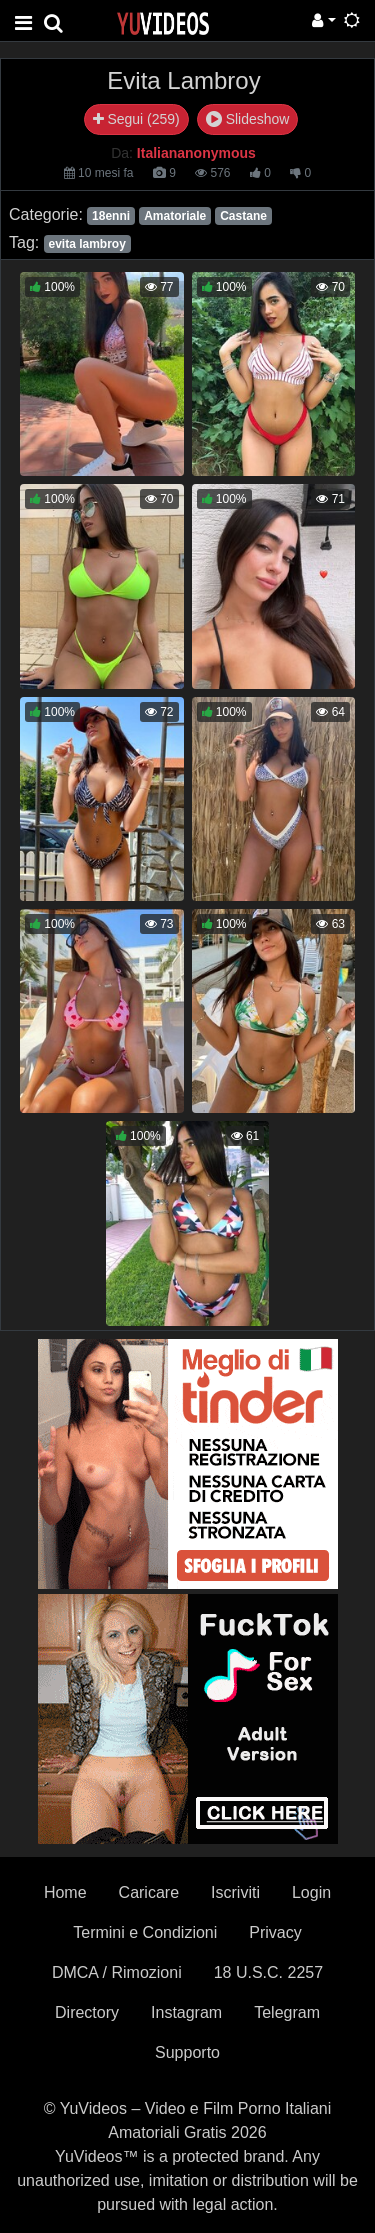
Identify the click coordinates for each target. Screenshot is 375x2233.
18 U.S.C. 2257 (268, 1972)
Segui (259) (136, 119)
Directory (87, 2012)
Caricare (149, 1892)
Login (311, 1892)
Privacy (275, 1932)
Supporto (187, 2052)
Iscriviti (235, 1892)
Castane (243, 216)
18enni (111, 216)
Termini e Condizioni (145, 1932)
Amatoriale (175, 216)
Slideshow (248, 119)
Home (65, 1892)
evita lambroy (86, 244)
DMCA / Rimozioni (117, 1972)
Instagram (186, 2012)
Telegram (287, 2012)
